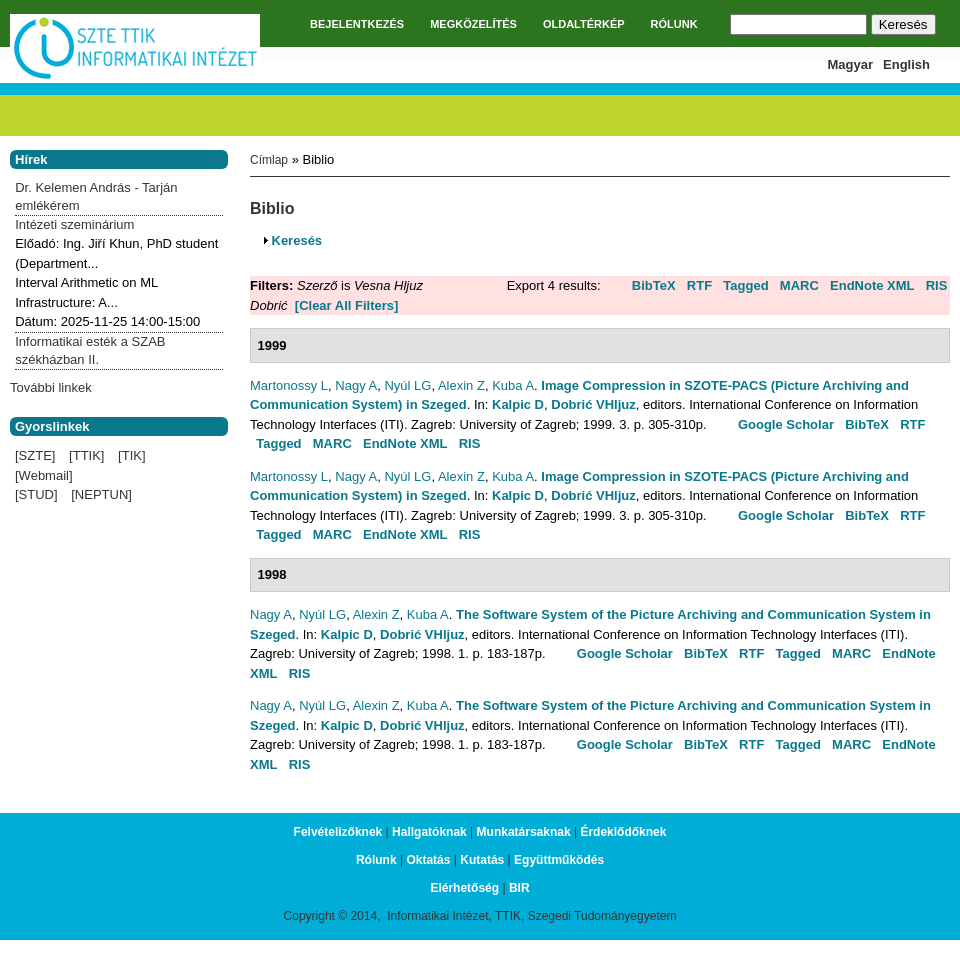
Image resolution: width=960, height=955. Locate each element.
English (906, 64)
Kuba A (513, 385)
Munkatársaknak (524, 832)
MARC (799, 285)
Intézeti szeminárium (74, 224)
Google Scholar (786, 424)
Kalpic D (518, 404)
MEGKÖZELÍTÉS (473, 24)
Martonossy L (289, 385)
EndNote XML (872, 285)
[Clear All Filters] (347, 305)
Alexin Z (461, 385)
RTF (699, 285)
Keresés (297, 240)
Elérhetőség (464, 888)
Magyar (851, 64)
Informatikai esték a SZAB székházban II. (90, 350)
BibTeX (654, 285)
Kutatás (482, 860)
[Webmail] (44, 475)
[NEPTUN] (101, 494)
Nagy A (356, 385)
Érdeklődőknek (623, 832)
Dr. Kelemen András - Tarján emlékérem (96, 196)
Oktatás (428, 860)
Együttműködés (559, 860)
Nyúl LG (407, 385)
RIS (937, 285)
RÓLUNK (674, 24)
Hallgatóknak (429, 832)
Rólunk (376, 860)
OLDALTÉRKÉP (584, 24)
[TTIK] (86, 455)
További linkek (51, 387)
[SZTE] (35, 455)
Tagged (745, 285)
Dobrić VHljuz (593, 404)
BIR (519, 888)
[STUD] (36, 494)
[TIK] (131, 455)
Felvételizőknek (338, 832)
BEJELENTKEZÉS (357, 24)
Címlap (269, 160)
